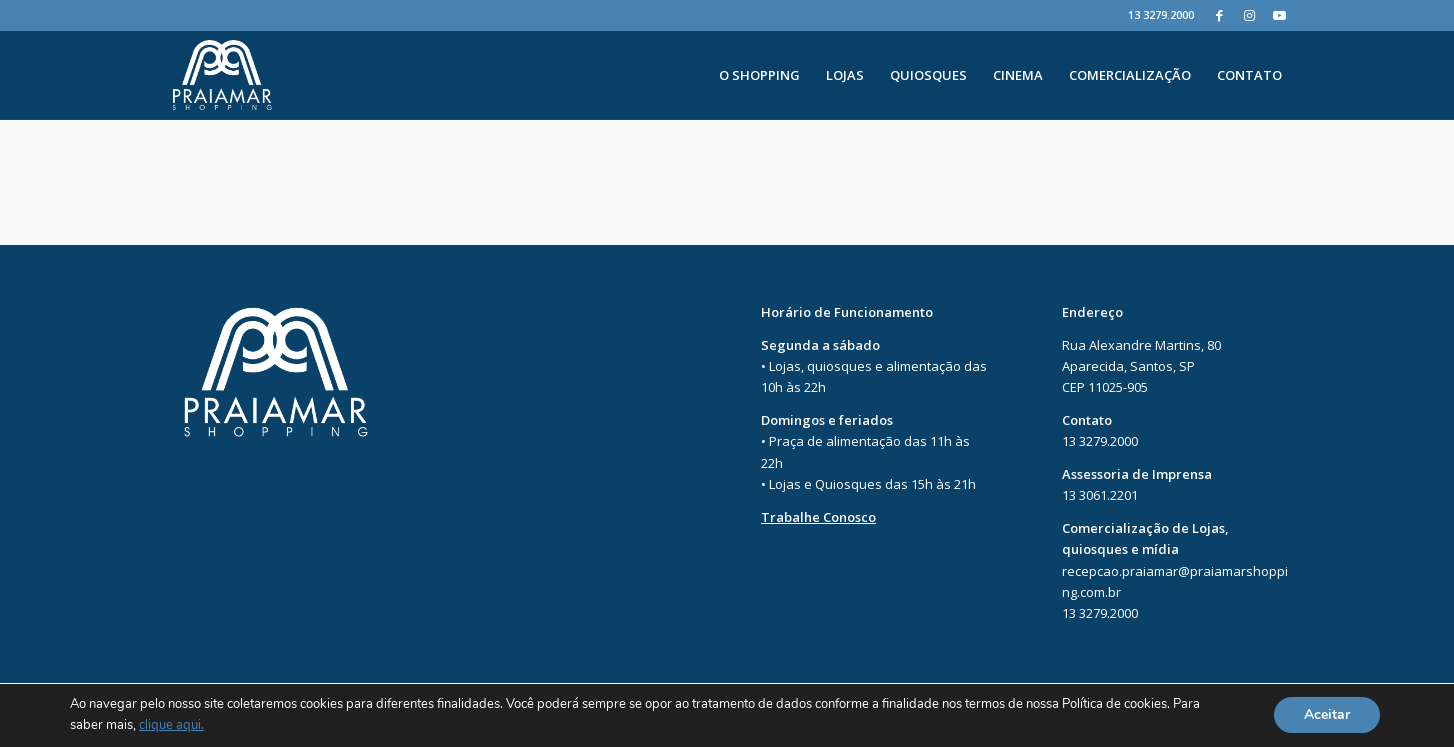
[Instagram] (1249, 15)
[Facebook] (1219, 15)
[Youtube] (1280, 15)
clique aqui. (171, 726)
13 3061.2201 (1100, 495)
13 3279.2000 (1161, 14)
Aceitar (1327, 715)
